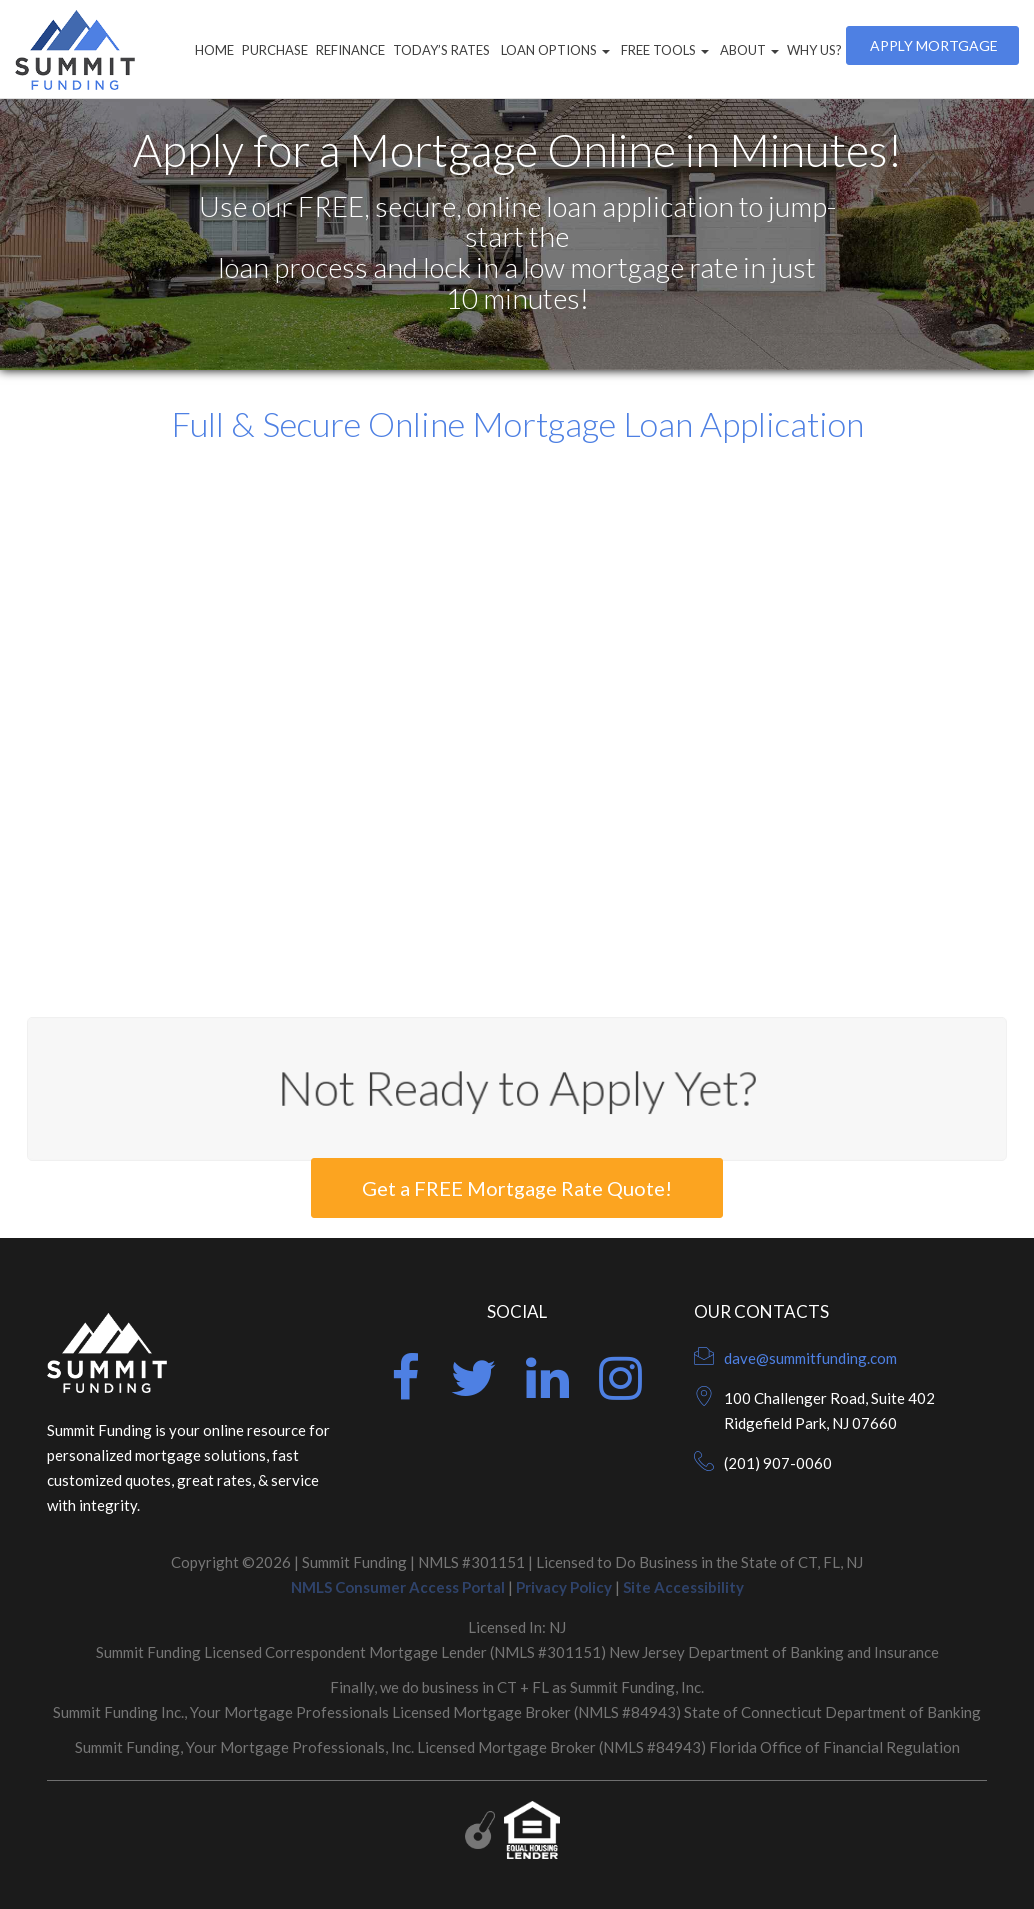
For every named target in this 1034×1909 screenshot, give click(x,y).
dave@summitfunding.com (810, 1358)
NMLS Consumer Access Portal (398, 1587)
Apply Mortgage (932, 45)
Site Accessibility (683, 1587)
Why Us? (814, 50)
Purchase (275, 50)
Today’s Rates (441, 50)
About (748, 50)
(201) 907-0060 (778, 1463)
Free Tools (663, 50)
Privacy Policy (564, 1587)
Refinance (350, 50)
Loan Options (554, 50)
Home (214, 50)
